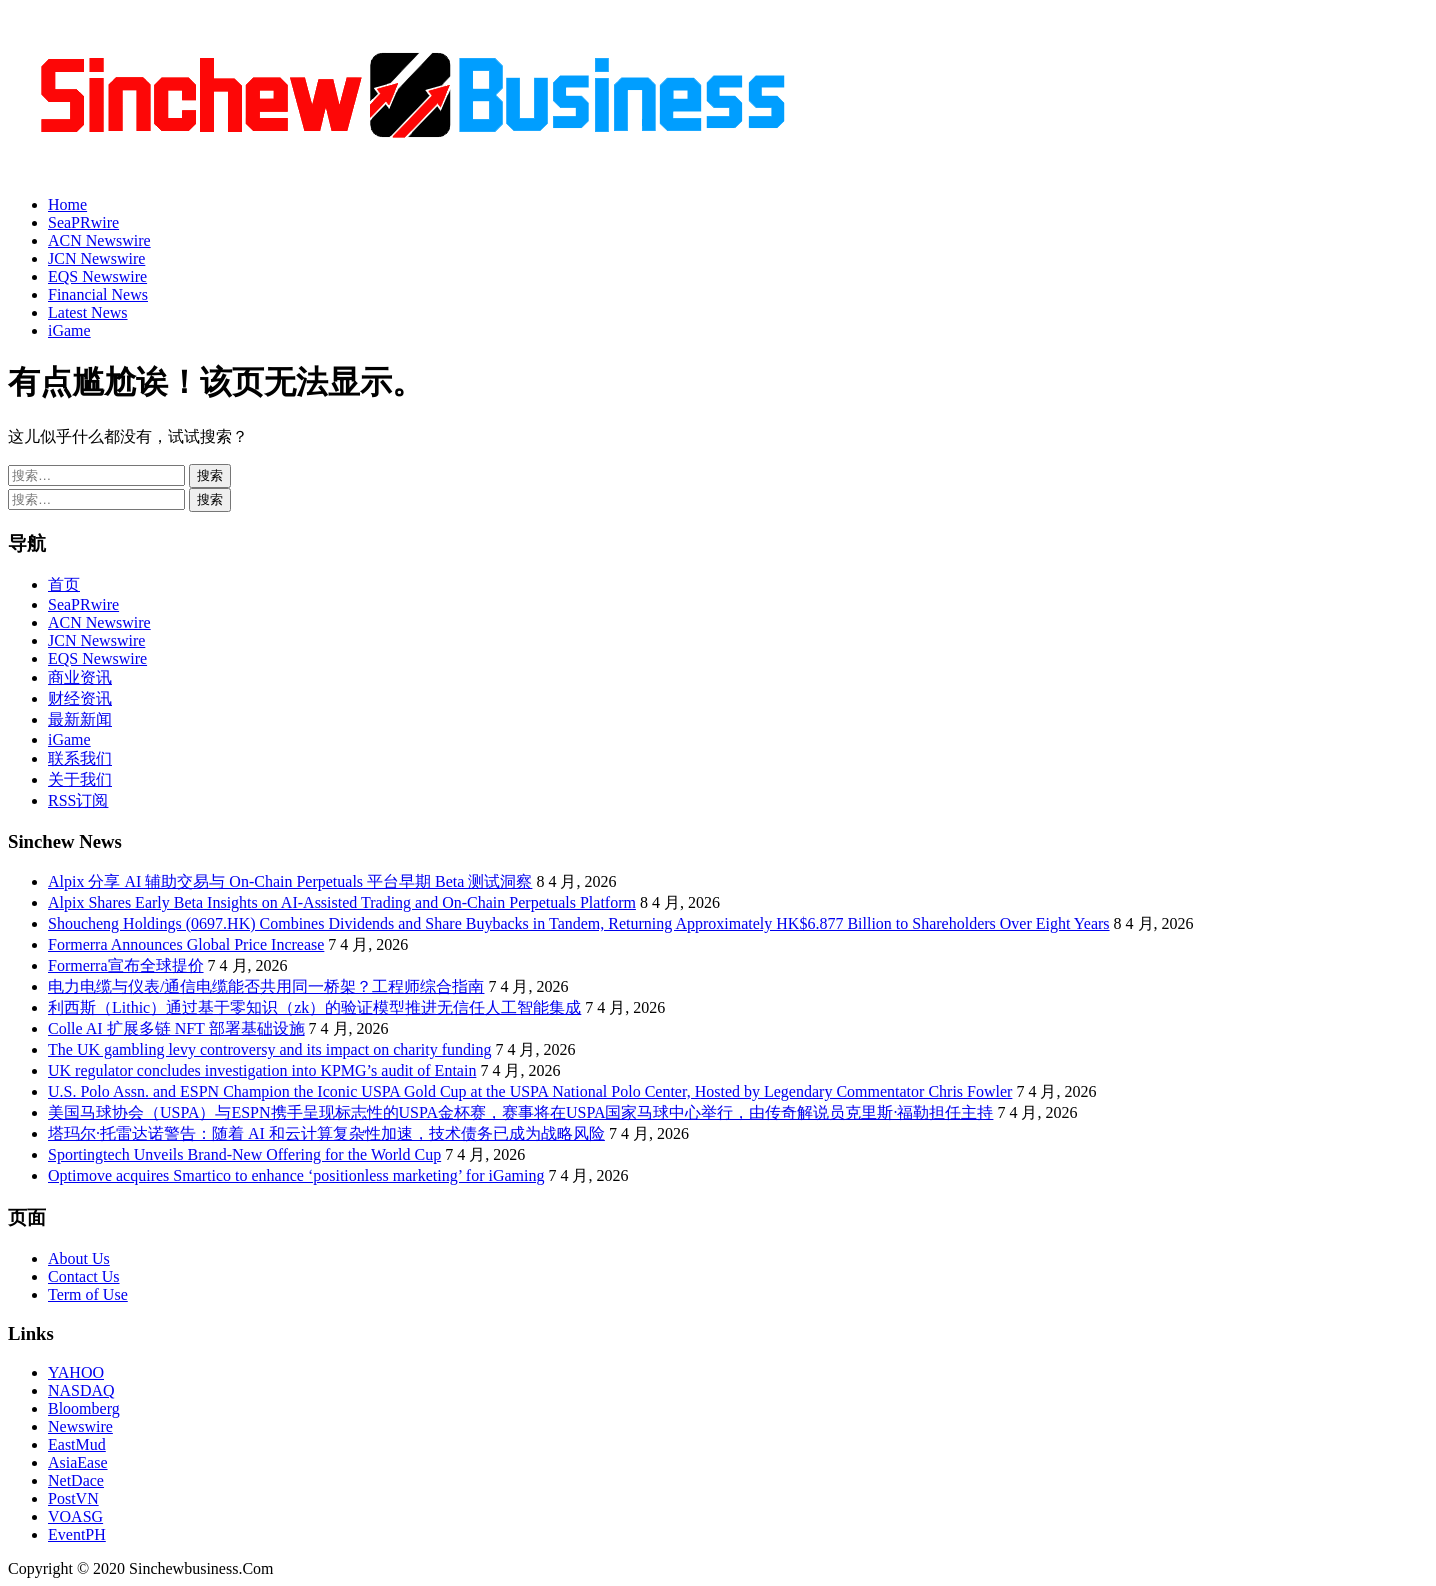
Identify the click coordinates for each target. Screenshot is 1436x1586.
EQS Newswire (97, 276)
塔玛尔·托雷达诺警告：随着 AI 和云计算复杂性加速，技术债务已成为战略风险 (326, 1133)
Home (67, 204)
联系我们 (80, 758)
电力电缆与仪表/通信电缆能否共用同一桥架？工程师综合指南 (266, 986)
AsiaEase (78, 1462)
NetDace (76, 1480)
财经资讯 (80, 698)
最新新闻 (80, 719)
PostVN (73, 1498)
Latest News (88, 312)
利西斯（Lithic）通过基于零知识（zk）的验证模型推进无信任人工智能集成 (314, 1007)
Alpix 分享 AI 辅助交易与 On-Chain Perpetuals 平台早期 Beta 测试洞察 (290, 881)
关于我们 (80, 779)
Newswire (80, 1426)
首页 (64, 584)
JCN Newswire (96, 258)
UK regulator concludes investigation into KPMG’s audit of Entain (262, 1070)
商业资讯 (80, 677)
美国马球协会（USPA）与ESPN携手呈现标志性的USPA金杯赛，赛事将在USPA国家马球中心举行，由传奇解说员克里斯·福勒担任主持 (520, 1112)
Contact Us (84, 1276)
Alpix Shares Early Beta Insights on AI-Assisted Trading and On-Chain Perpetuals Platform (342, 902)
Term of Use (88, 1294)
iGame (69, 330)
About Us (79, 1258)
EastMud (77, 1444)
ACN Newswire (99, 240)
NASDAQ (81, 1390)
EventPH (77, 1534)
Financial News (98, 294)
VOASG (75, 1516)
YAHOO (76, 1372)
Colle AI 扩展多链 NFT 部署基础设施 (176, 1028)
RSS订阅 (78, 800)
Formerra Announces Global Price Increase (186, 944)
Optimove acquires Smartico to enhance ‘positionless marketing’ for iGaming (296, 1175)
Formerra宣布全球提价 (126, 965)
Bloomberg (84, 1408)
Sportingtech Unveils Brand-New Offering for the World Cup (244, 1154)
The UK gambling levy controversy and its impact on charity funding (269, 1049)
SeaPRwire (83, 222)
